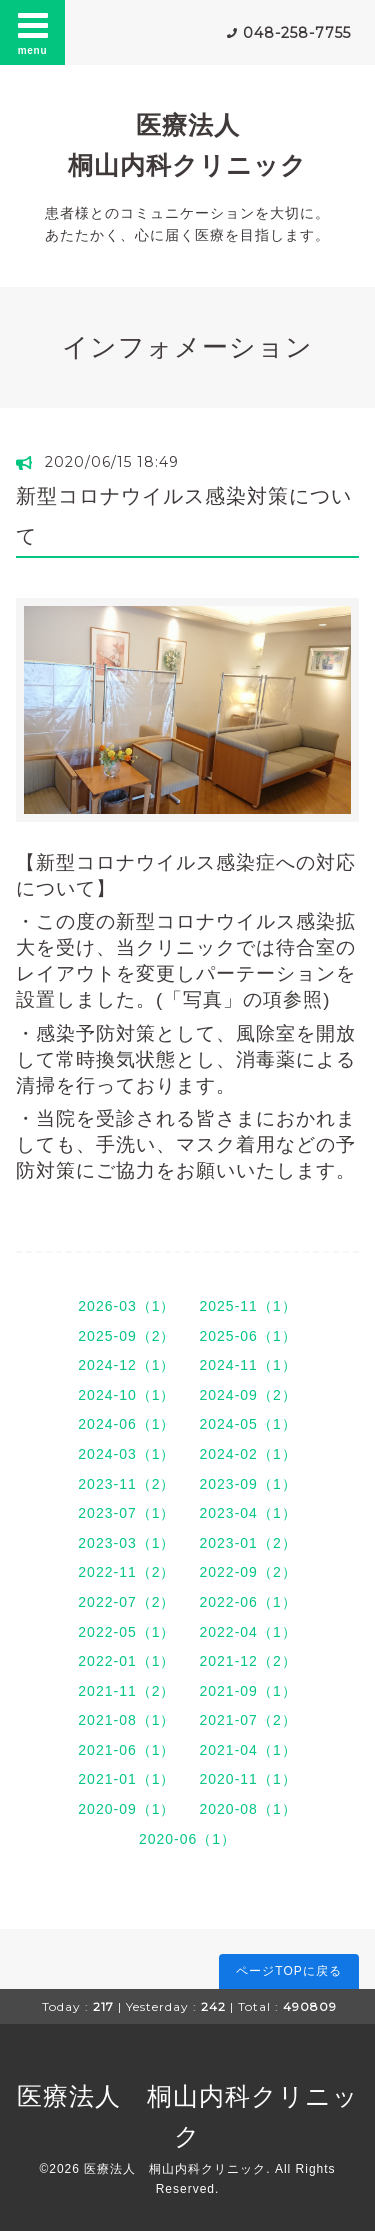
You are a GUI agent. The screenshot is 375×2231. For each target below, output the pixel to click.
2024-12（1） (126, 1365)
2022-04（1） (248, 1632)
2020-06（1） (187, 1839)
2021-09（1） (248, 1691)
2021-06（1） (126, 1750)
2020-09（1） (126, 1809)
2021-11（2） (126, 1691)
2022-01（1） (126, 1661)
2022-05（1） (126, 1632)
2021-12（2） (248, 1661)
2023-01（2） (248, 1543)
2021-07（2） (248, 1720)
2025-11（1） (248, 1306)
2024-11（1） (248, 1365)
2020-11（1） (248, 1779)
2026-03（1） (126, 1306)
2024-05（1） (248, 1424)
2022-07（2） (126, 1602)
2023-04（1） (248, 1513)
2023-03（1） (126, 1543)
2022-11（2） (126, 1572)
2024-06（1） (126, 1424)
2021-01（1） (126, 1779)
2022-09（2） (248, 1572)
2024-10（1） (126, 1395)
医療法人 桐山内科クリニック (175, 2169)
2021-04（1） (248, 1750)
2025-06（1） (248, 1336)
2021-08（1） (126, 1720)
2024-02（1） (248, 1454)
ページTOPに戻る (288, 1971)
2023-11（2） (126, 1484)
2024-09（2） (248, 1395)
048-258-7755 (297, 33)
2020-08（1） (248, 1809)
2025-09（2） (126, 1336)
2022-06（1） (248, 1602)
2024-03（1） (126, 1454)
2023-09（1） (248, 1484)
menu (33, 32)
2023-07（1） (126, 1513)
